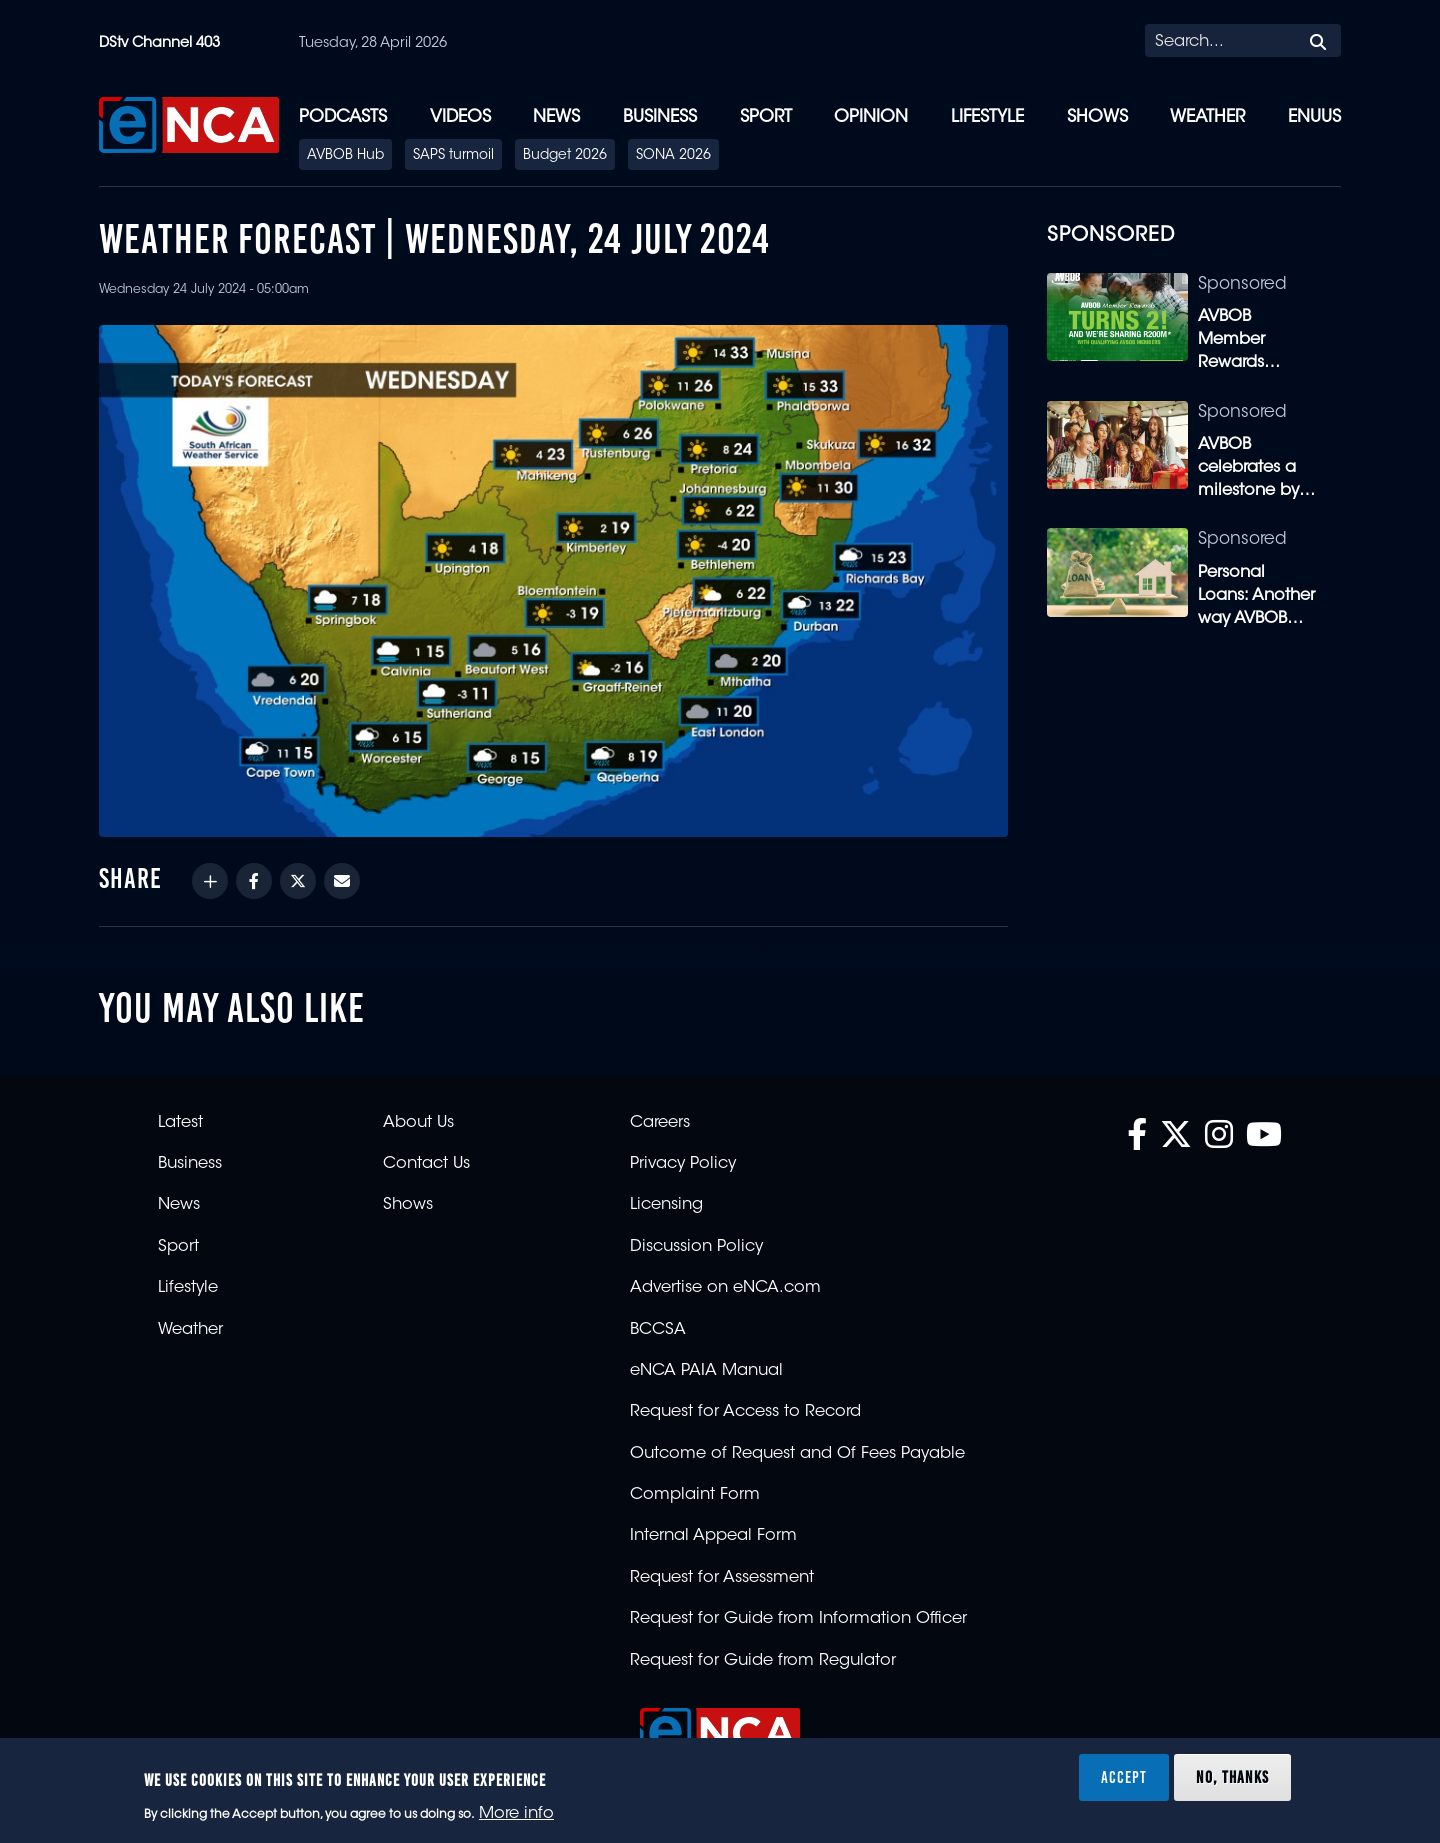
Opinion (871, 117)
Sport (766, 117)
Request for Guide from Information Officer (798, 1619)
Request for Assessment (722, 1578)
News (556, 117)
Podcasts (343, 117)
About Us (418, 1123)
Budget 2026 (565, 156)
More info (516, 1814)
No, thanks (1232, 1777)
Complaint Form (695, 1495)
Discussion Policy (696, 1247)
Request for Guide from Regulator (763, 1661)
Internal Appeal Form (713, 1536)
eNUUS (1314, 117)
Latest (180, 1123)
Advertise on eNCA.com (725, 1288)
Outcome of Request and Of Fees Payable (797, 1454)
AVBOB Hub (345, 156)
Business (660, 117)
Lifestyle (987, 117)
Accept (1124, 1777)
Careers (660, 1123)
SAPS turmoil (453, 156)
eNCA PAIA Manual (706, 1371)
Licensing (666, 1205)
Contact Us (426, 1164)
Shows (1097, 117)
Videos (460, 117)
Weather (1207, 117)
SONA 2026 (673, 156)
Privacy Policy (683, 1164)
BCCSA (658, 1330)
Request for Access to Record (745, 1412)
